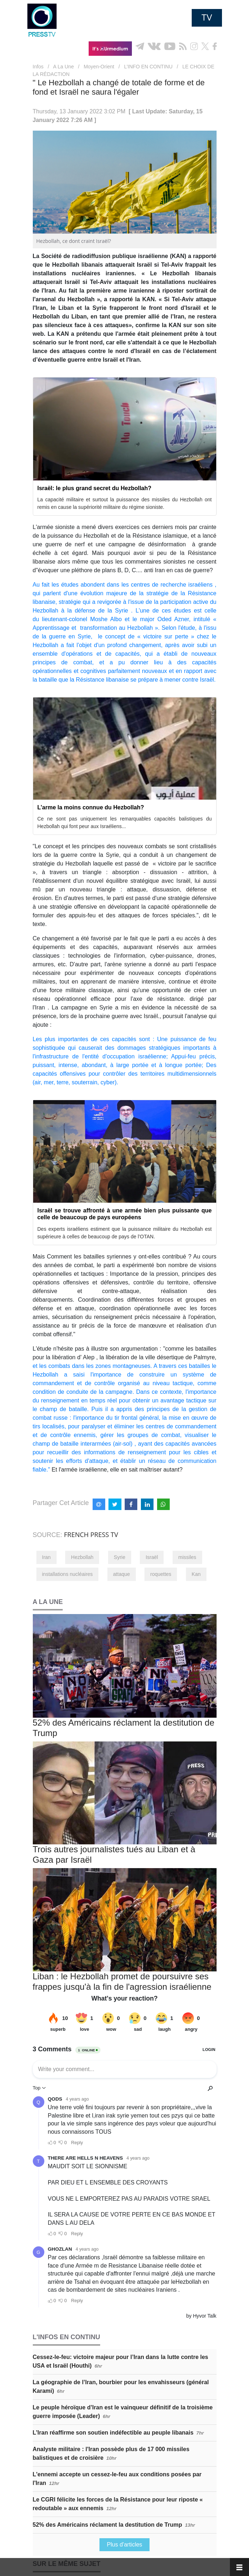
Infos (38, 66)
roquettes (160, 1574)
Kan (196, 1574)
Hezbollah (82, 1557)
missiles (187, 1557)
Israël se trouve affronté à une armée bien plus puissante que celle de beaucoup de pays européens (124, 1213)
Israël (152, 1557)
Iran (46, 1557)
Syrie (119, 1557)
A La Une (63, 66)
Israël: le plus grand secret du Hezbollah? (94, 488)
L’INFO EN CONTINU (148, 66)
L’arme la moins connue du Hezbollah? (90, 807)
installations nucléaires (67, 1574)
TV (206, 17)
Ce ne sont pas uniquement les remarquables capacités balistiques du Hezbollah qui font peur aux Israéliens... (124, 822)
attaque (121, 1574)
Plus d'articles (124, 2544)
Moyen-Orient (99, 66)
